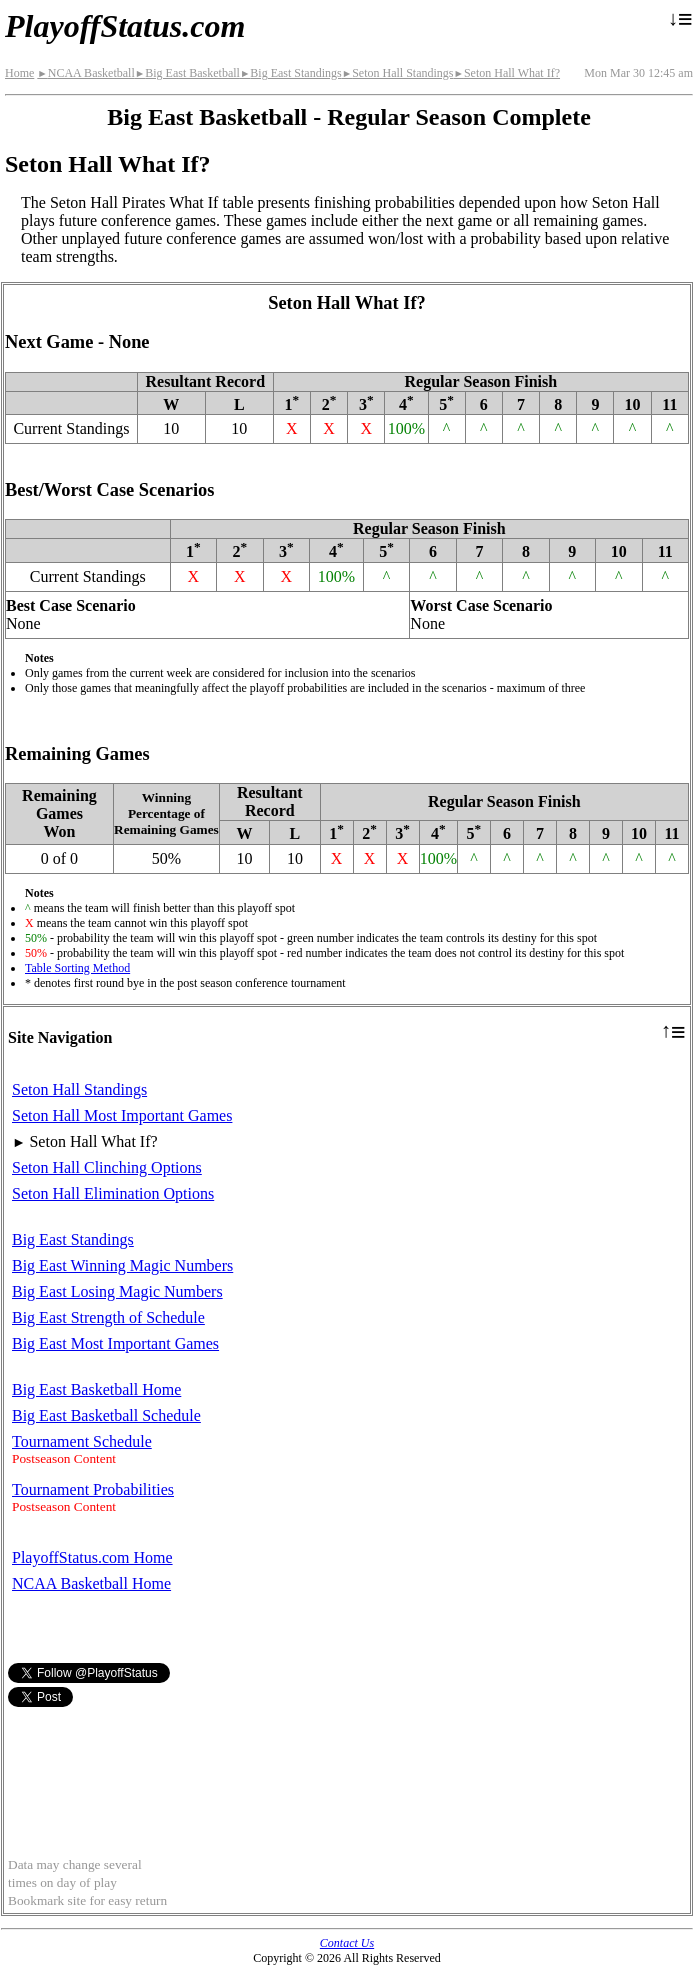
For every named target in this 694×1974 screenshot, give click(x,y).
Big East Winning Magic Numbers (122, 1265)
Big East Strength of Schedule (108, 1317)
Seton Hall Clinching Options (107, 1167)
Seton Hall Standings (398, 73)
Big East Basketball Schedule (106, 1415)
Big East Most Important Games (115, 1343)
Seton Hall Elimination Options (113, 1193)
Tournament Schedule (82, 1441)
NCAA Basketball (85, 73)
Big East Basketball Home (96, 1389)
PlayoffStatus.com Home (92, 1557)
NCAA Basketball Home (91, 1583)
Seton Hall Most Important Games (122, 1115)
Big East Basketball (187, 73)
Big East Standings (291, 73)
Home (19, 73)
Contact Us (347, 1943)
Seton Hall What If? (506, 73)
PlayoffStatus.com (125, 26)
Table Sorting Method (77, 968)
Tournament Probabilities (93, 1489)
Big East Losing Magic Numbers (117, 1291)
